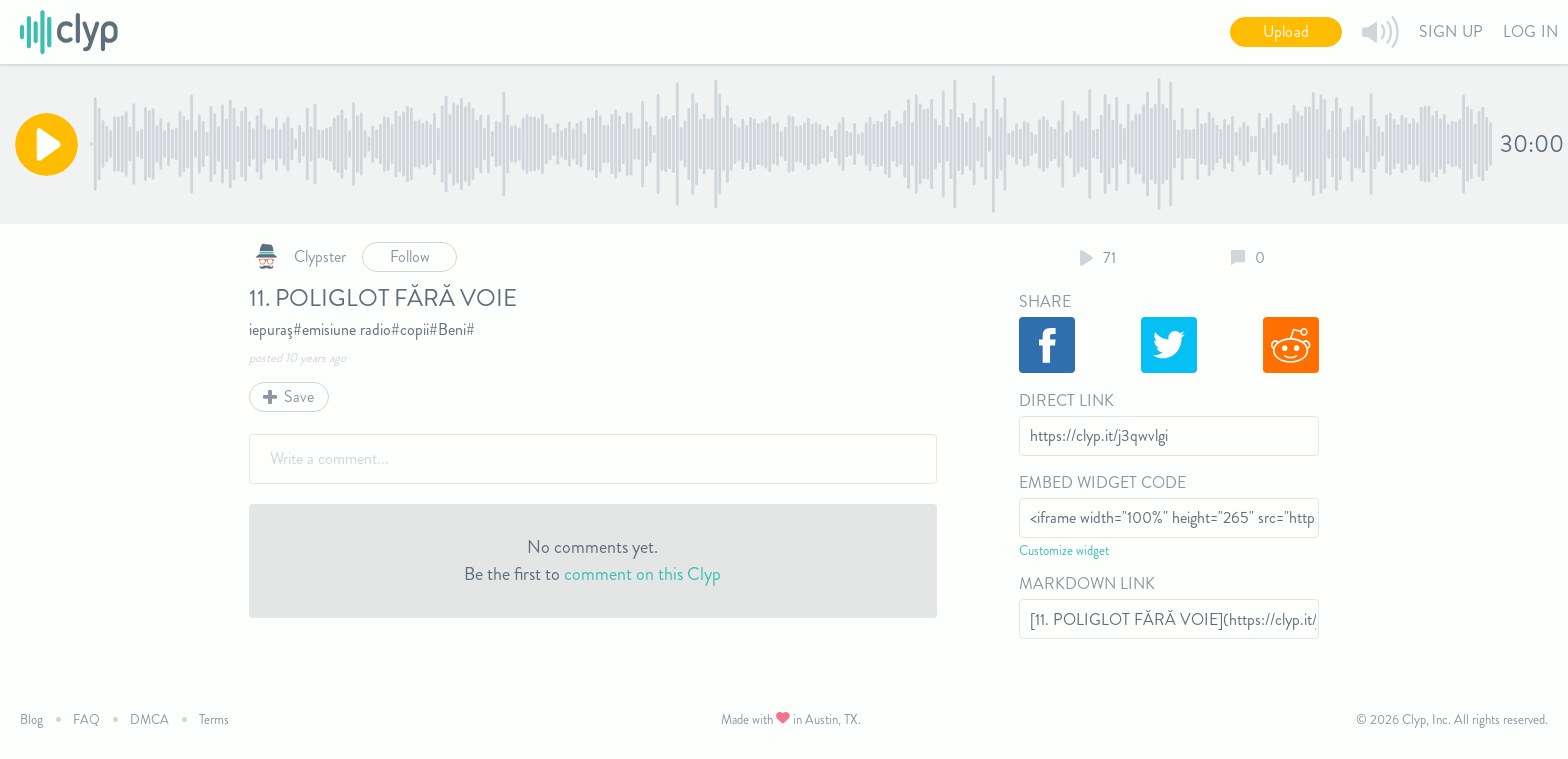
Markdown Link (1087, 583)
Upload (1286, 31)
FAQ (86, 719)
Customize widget (1064, 550)
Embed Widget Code (1102, 482)
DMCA (149, 719)
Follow (410, 256)
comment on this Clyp (642, 574)
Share (1045, 301)
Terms (214, 719)
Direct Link (1066, 400)
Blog (31, 719)
